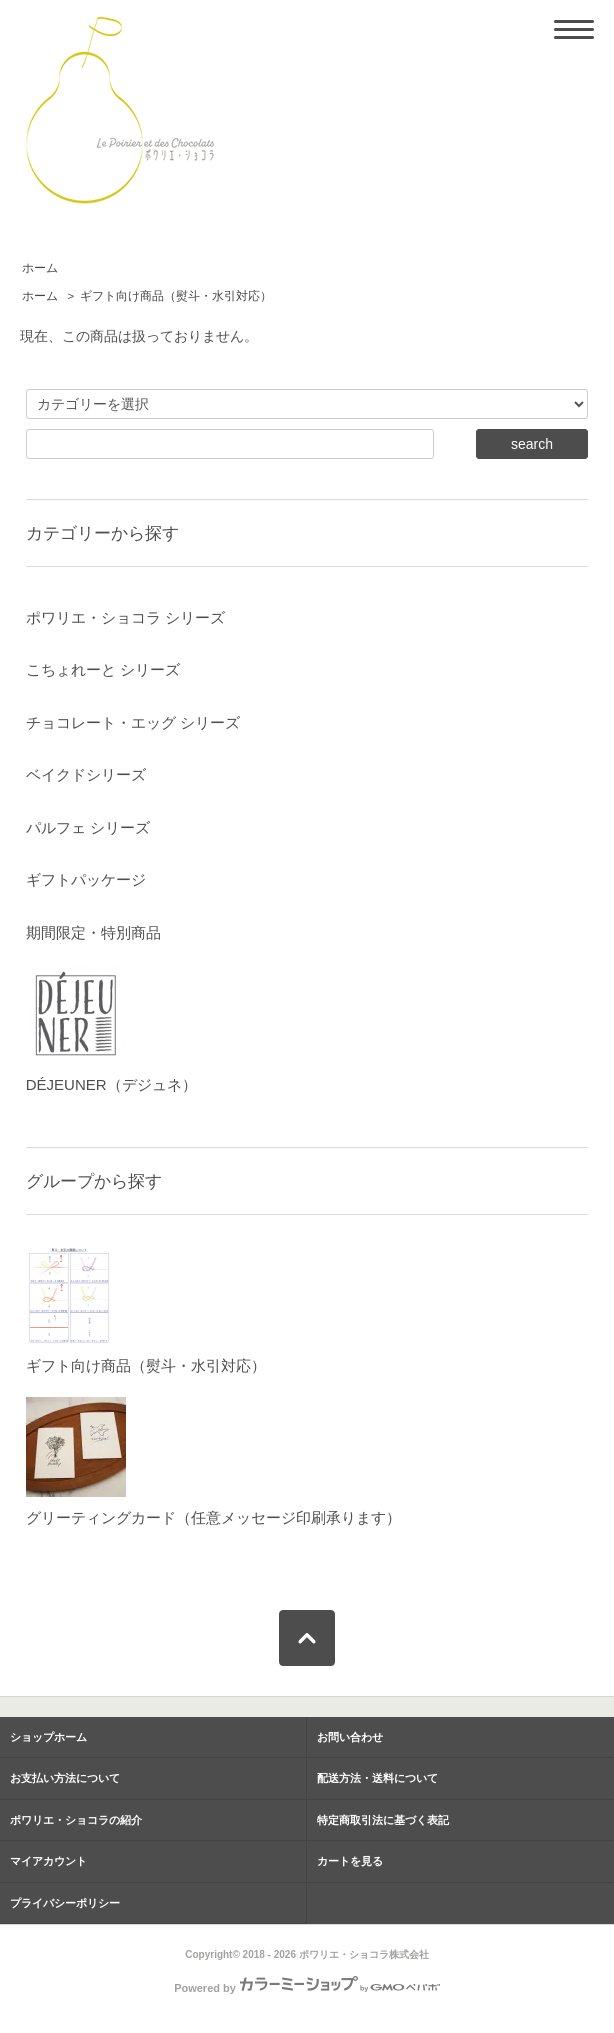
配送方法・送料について (377, 1778)
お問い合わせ (350, 1737)
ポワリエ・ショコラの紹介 (76, 1820)
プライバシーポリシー (65, 1903)
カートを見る (350, 1861)
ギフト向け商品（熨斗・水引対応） (176, 296)
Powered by (307, 1988)
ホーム (40, 268)
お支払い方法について (65, 1778)
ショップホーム (48, 1737)
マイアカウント (48, 1861)
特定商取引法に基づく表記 (383, 1820)
